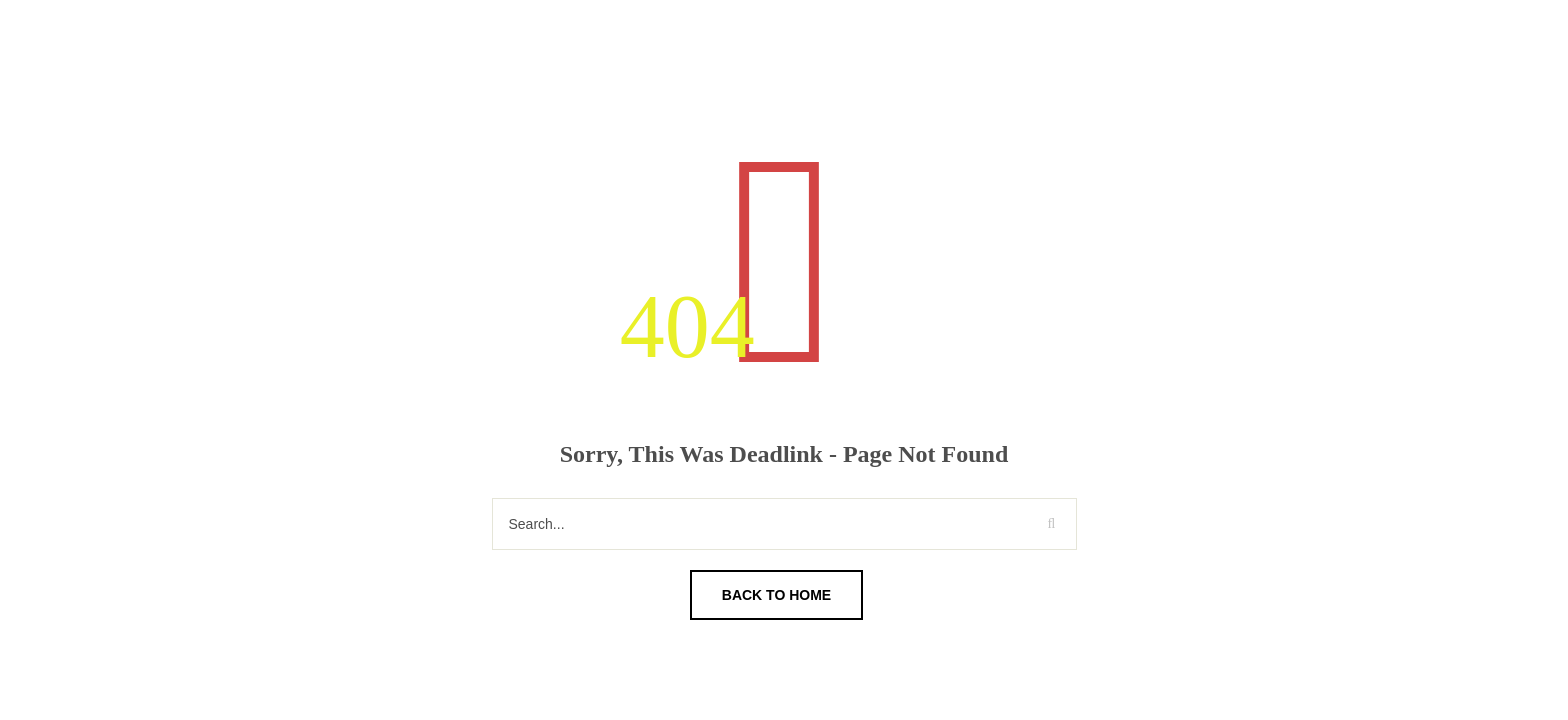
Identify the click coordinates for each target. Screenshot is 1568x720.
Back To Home (776, 595)
